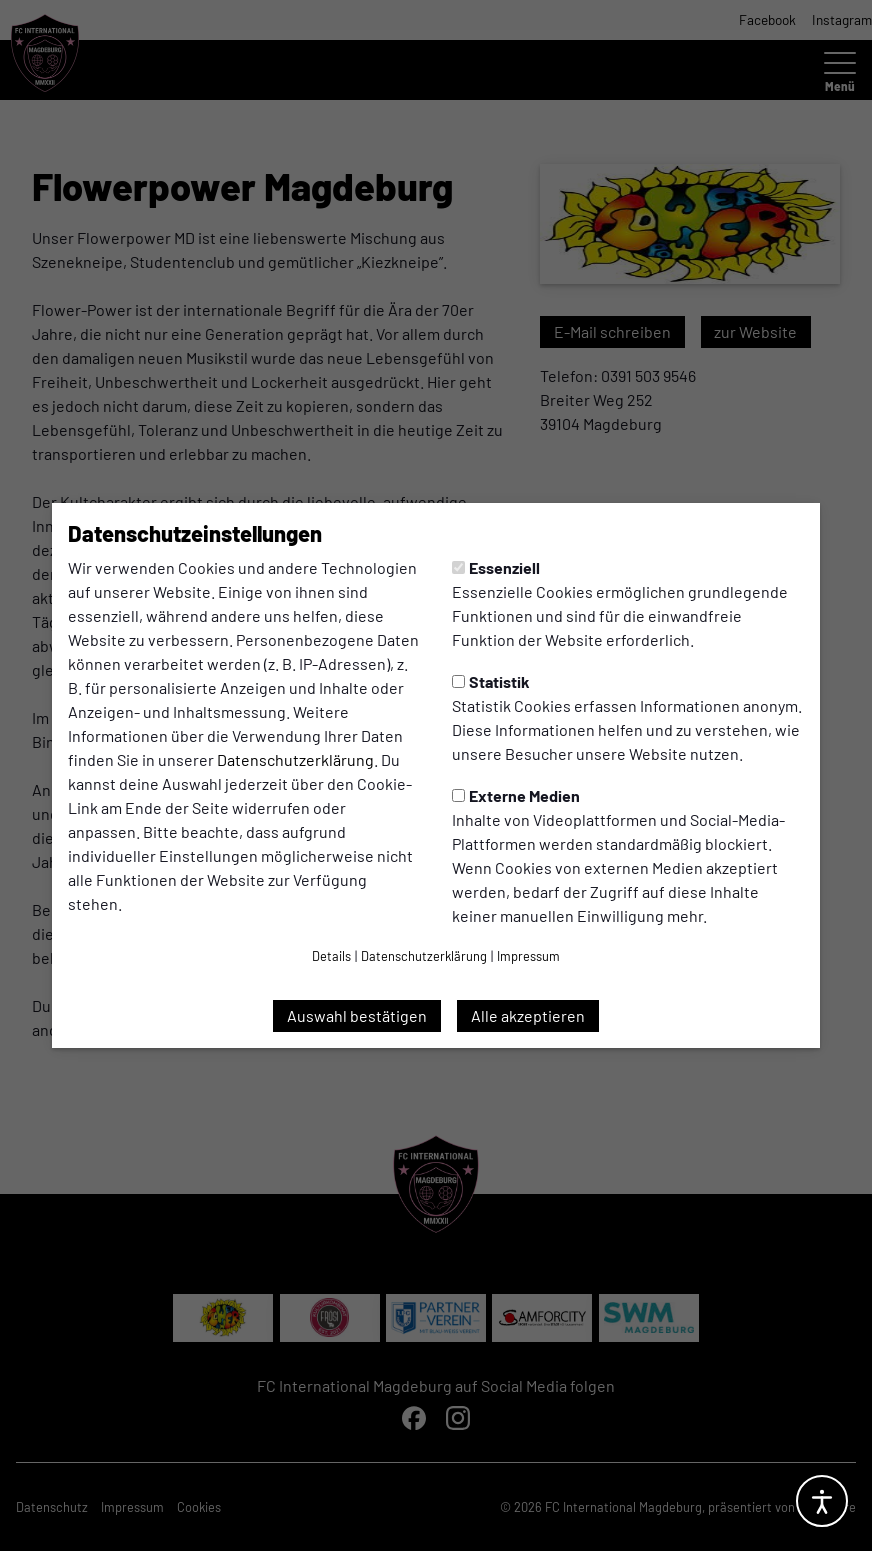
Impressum (528, 956)
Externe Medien (516, 795)
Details (331, 956)
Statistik (491, 681)
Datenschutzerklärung (295, 759)
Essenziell (496, 567)
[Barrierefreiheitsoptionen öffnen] (822, 1501)
